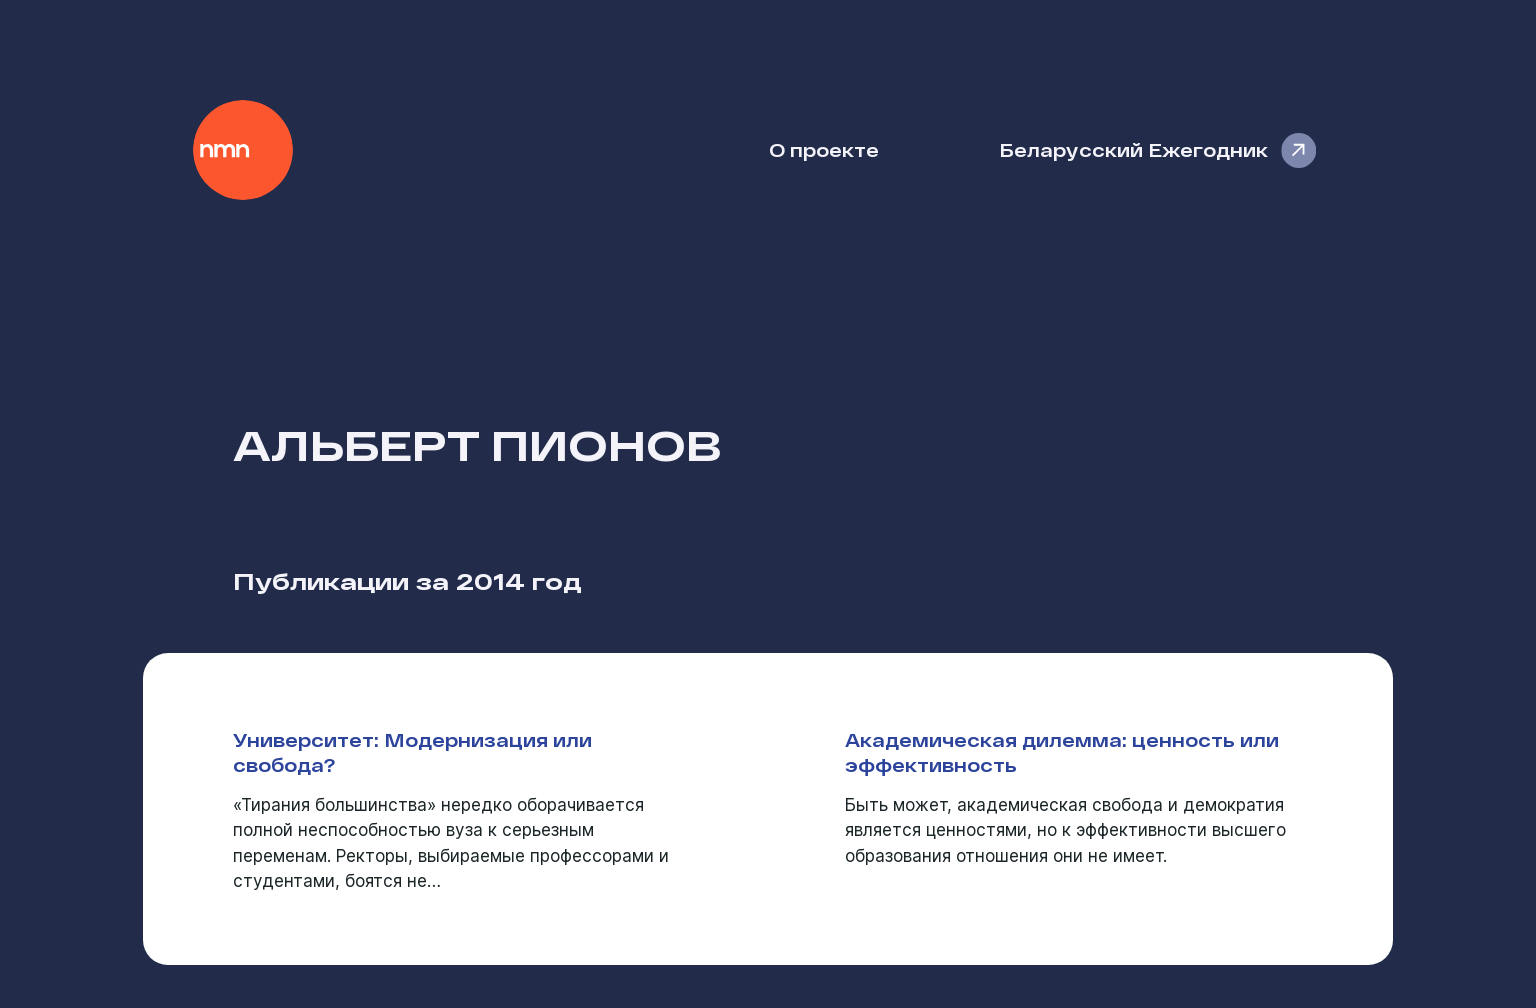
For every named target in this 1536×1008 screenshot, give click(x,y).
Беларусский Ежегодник (1133, 149)
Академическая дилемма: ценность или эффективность (1062, 752)
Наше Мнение (243, 150)
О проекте (824, 149)
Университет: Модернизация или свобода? (412, 752)
